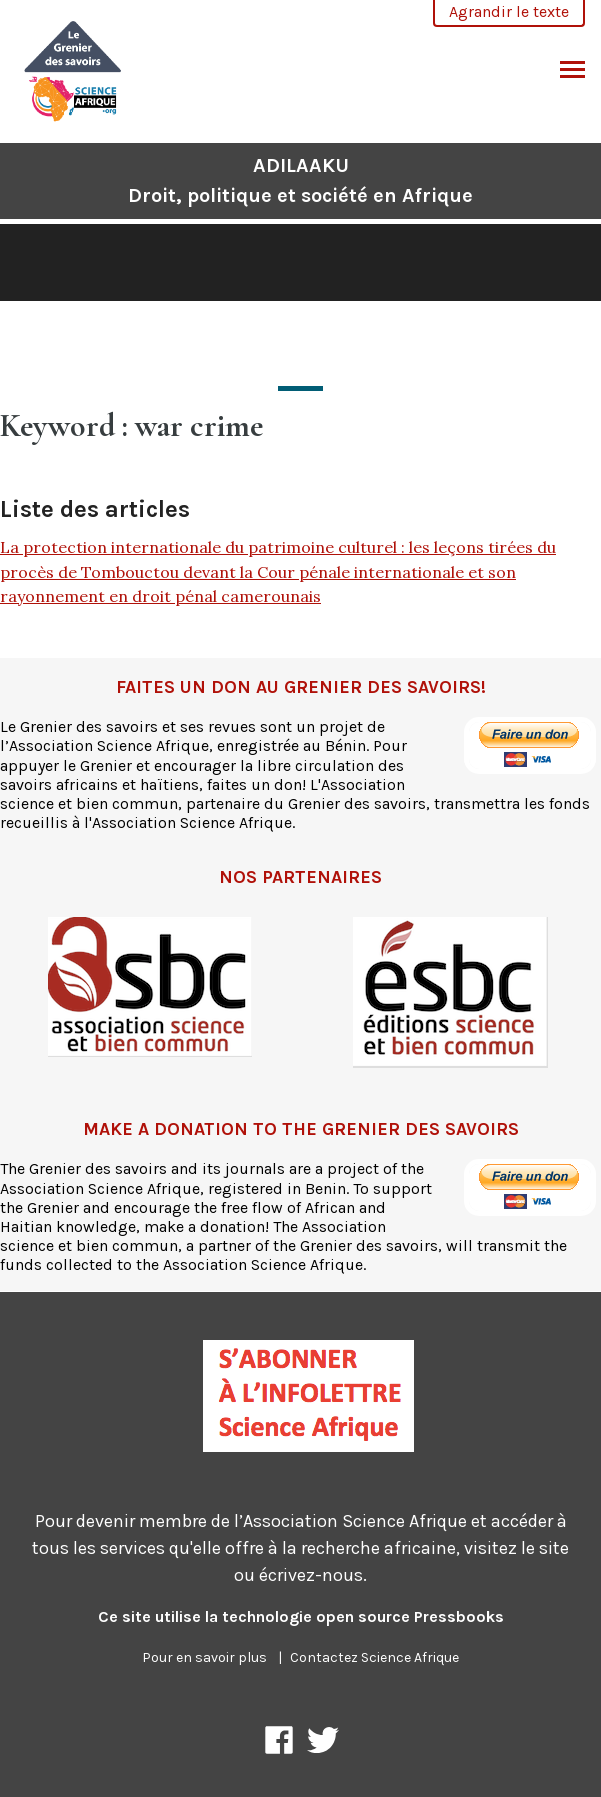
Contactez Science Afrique (374, 1657)
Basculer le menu (572, 72)
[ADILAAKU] (73, 68)
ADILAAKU (300, 180)
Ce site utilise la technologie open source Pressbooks (301, 1616)
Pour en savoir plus (204, 1657)
